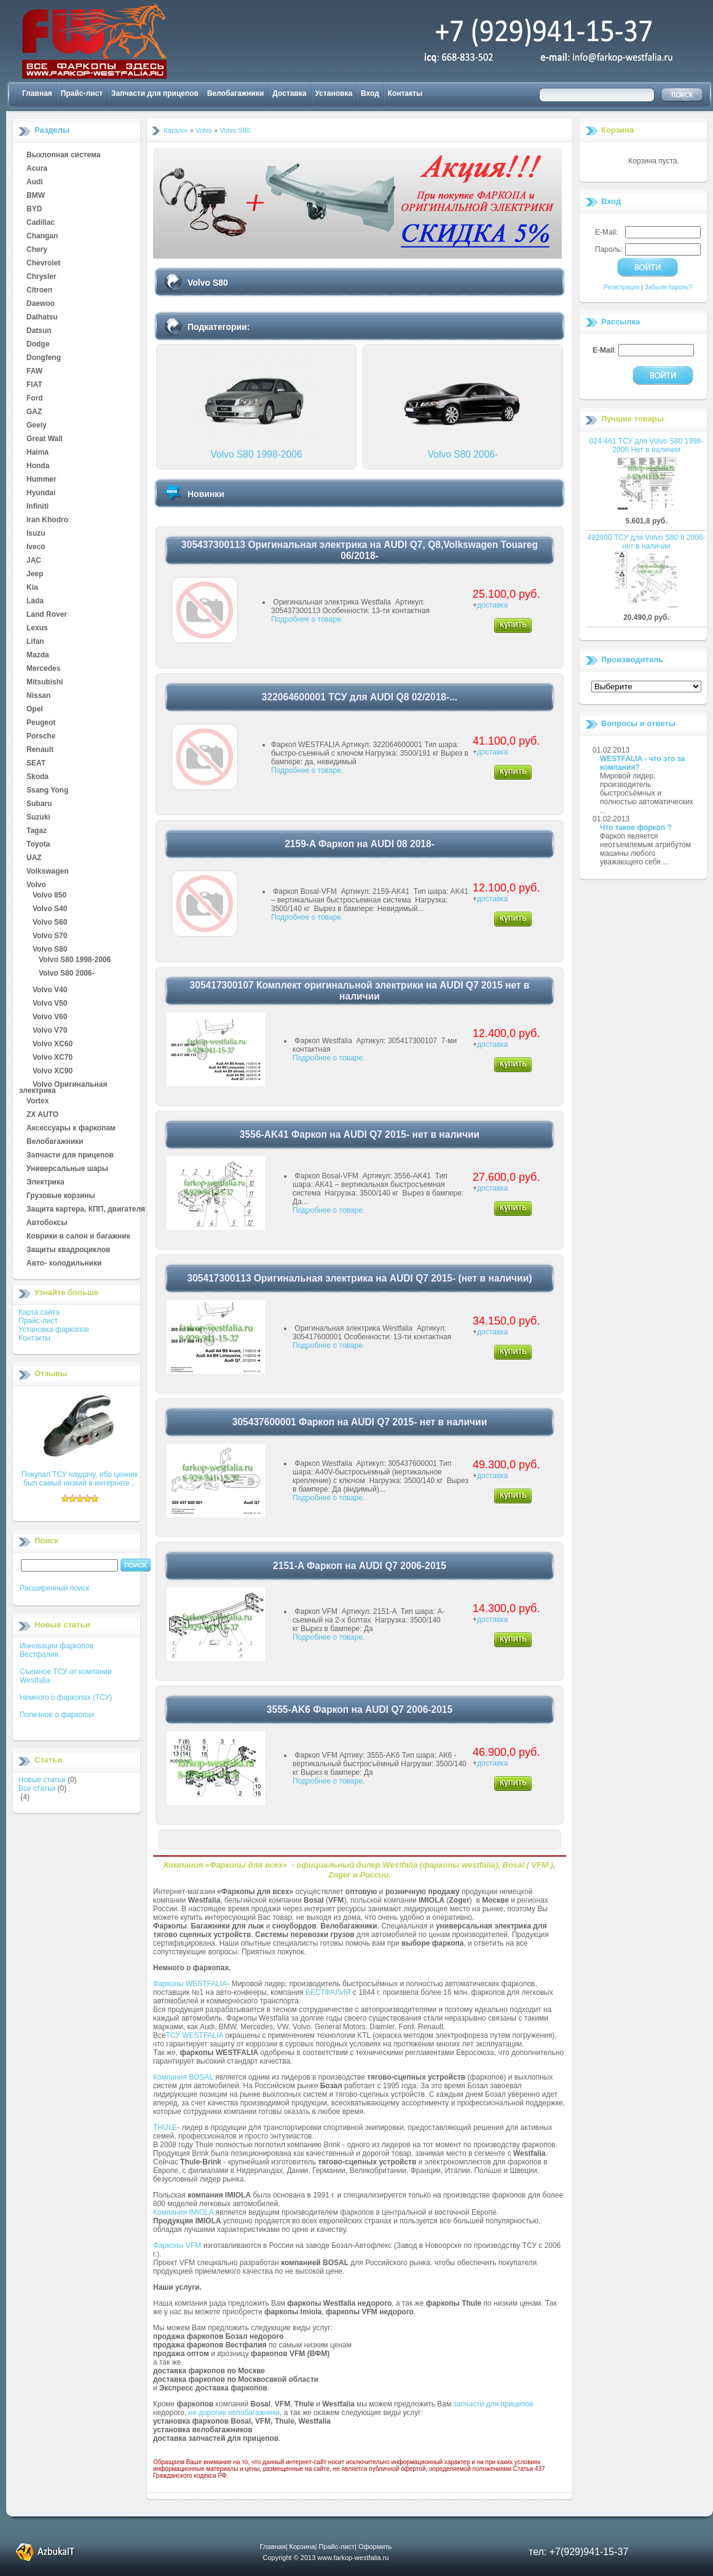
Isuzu (35, 534)
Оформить (375, 2546)
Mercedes (43, 669)
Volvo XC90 (53, 1071)
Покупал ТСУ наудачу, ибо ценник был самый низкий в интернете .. (80, 1478)
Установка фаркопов (53, 1329)
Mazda (37, 655)
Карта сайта (39, 1312)
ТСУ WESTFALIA (194, 2035)
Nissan (38, 696)
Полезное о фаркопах (57, 1714)
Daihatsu (42, 317)
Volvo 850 (49, 895)
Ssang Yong (47, 790)
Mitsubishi (44, 682)
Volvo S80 (50, 949)
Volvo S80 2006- (67, 973)
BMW (35, 196)
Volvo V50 (50, 1004)
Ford (34, 398)
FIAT (34, 385)
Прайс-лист (82, 93)
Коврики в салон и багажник (78, 1236)
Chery (36, 250)
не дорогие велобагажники (234, 2412)
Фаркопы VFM (177, 2245)
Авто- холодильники (63, 1263)
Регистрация (621, 287)
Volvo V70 (50, 1031)
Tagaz (36, 831)
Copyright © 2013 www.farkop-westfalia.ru (326, 2557)
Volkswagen (47, 871)
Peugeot (40, 723)
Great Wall (44, 439)
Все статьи (36, 1788)
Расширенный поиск (54, 1588)
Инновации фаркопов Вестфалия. (56, 1650)
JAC (33, 561)
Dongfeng (43, 358)
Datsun (39, 331)
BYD (34, 209)
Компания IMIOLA (183, 2212)
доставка (492, 605)
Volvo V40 (50, 990)
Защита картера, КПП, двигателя (85, 1209)
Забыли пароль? (668, 287)
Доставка (289, 93)
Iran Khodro (47, 520)
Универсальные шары (67, 1169)
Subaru (39, 804)
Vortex (37, 1101)
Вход (370, 93)
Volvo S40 (50, 909)
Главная (37, 93)
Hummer (41, 479)
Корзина (617, 130)
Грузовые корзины (60, 1196)
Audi (34, 182)
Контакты (405, 93)
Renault (39, 750)
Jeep (34, 574)
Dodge (37, 344)
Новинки (205, 494)
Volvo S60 (50, 922)
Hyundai (40, 493)
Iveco (35, 547)
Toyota (38, 844)
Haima (37, 452)
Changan (42, 236)
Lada (35, 601)
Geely (36, 425)
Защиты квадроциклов (68, 1250)
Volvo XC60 (53, 1044)
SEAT (35, 763)
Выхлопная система (63, 155)
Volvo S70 (50, 936)
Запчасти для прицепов (155, 93)
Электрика (45, 1182)
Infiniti (37, 507)
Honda (37, 466)
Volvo (36, 885)
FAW (34, 371)
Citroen (39, 290)
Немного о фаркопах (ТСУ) (66, 1697)
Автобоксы (46, 1223)
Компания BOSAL (183, 2077)
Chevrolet (43, 263)
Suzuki (38, 817)
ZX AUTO (42, 1115)
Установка (334, 93)
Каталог (175, 130)
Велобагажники (235, 93)
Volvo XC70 (53, 1058)
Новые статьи (42, 1779)
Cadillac (40, 223)
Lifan (35, 642)
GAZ (34, 412)
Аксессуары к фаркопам (71, 1128)
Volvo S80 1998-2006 (75, 960)
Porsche (40, 736)
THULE (165, 2127)
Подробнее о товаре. (307, 619)
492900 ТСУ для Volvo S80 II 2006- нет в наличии (647, 541)
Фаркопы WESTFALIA (190, 1983)
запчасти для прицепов (494, 2404)
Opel (34, 709)
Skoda (37, 777)
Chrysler (41, 277)
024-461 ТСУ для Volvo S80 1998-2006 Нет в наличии (646, 445)
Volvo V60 (50, 1017)
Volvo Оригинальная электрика (63, 1085)
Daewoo (40, 304)
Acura (36, 169)
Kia (32, 588)
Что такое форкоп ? (636, 827)
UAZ (34, 858)
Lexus (37, 628)
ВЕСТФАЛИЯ (328, 1992)
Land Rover (46, 615)
